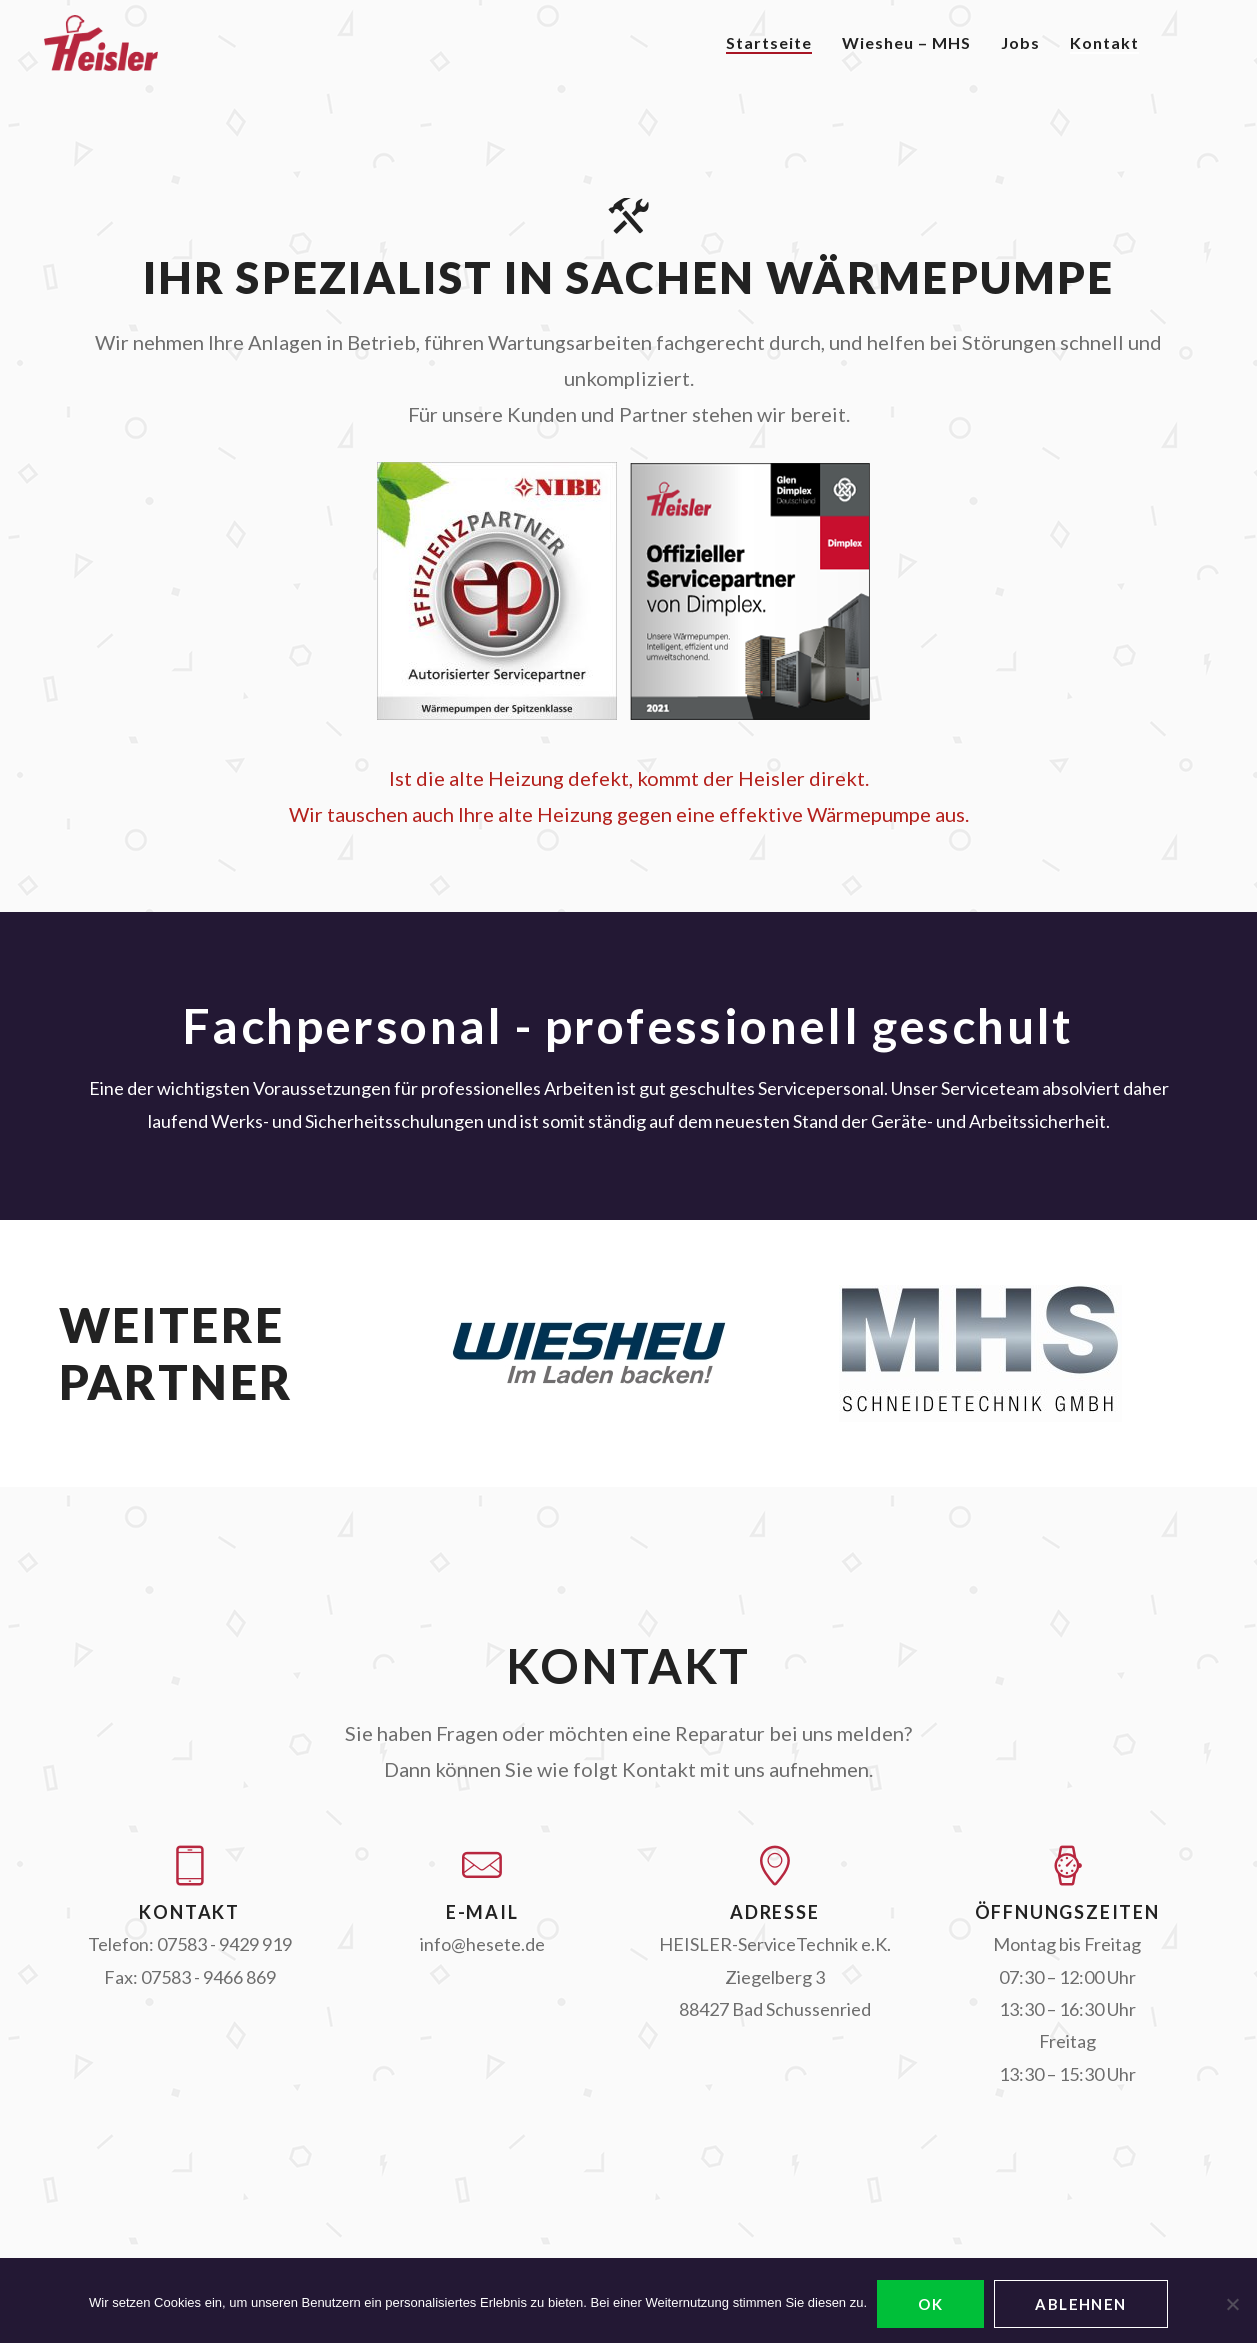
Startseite (769, 42)
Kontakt (1104, 42)
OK (930, 2304)
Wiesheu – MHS (906, 42)
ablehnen (1081, 2304)
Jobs (1020, 42)
